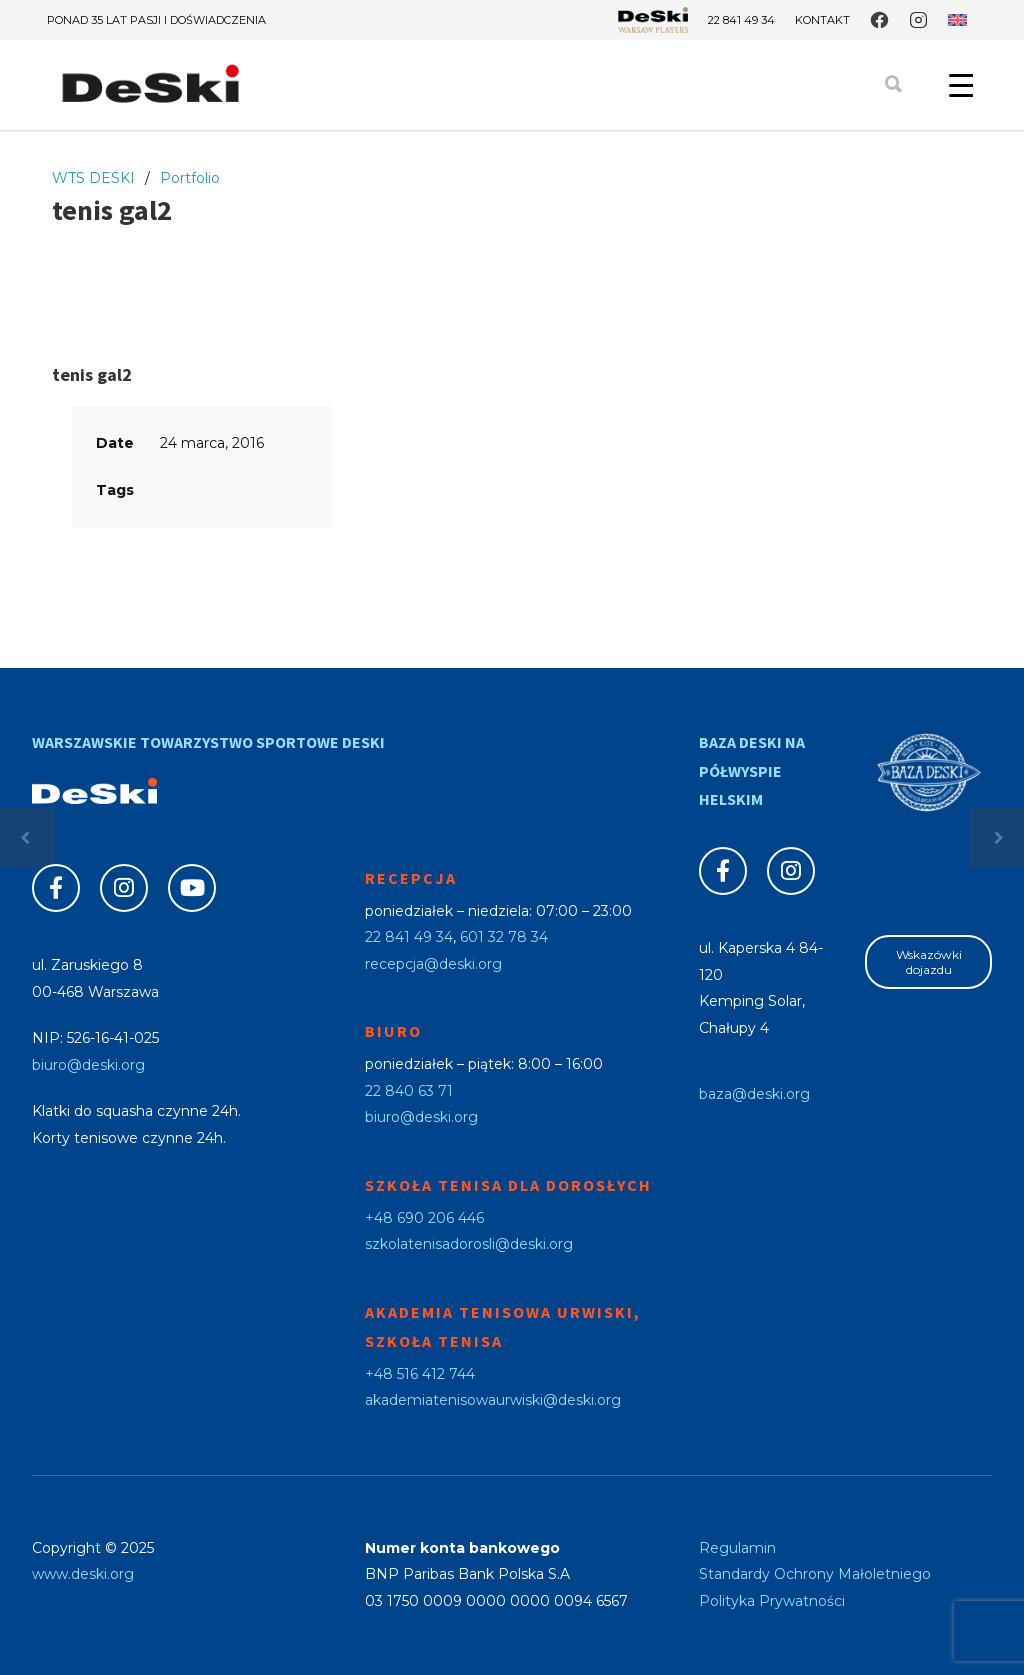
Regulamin (737, 1548)
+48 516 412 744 (420, 1374)
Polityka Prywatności (772, 1601)
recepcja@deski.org (433, 964)
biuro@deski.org (88, 1065)
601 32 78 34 (504, 937)
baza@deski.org (754, 1094)
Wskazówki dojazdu (929, 962)
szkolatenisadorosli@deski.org (469, 1244)
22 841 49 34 (741, 20)
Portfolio (190, 178)
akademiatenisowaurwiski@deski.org (493, 1400)
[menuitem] (957, 20)
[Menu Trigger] (961, 85)
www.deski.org (83, 1574)
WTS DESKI (93, 178)
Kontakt (822, 20)
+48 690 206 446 (424, 1218)
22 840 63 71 (409, 1091)
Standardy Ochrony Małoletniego (815, 1574)
